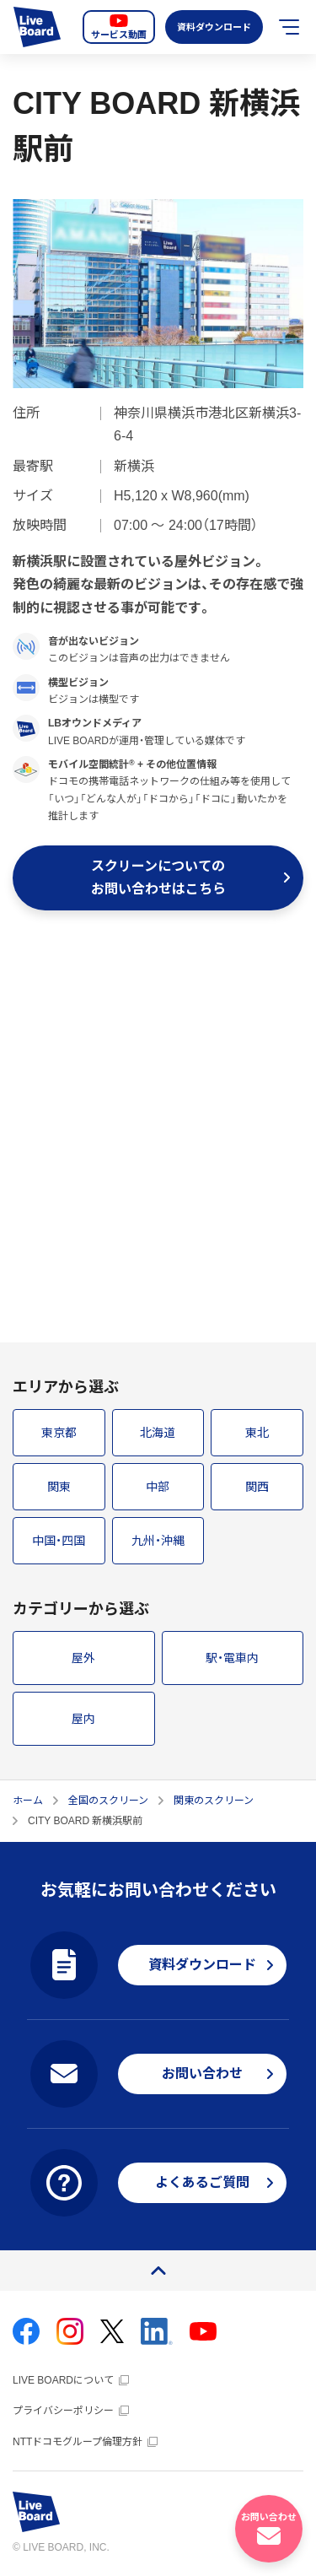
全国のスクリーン (108, 1800)
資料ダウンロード (213, 27)
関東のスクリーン (214, 1800)
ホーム (28, 1800)
